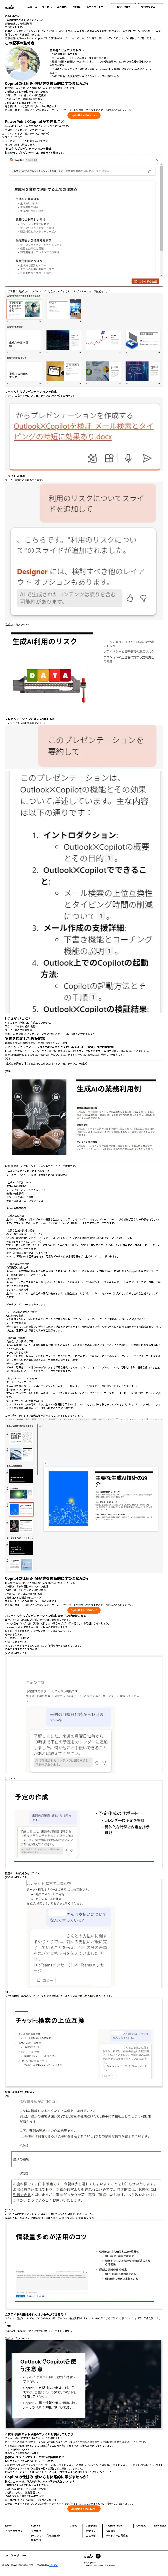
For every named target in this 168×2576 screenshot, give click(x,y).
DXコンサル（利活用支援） (46, 2538)
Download (160, 2528)
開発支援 (36, 2543)
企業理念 (91, 2534)
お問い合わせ (123, 6)
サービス (47, 6)
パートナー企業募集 (117, 2538)
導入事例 (62, 6)
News (8, 2528)
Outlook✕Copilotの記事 (18, 1629)
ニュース (32, 6)
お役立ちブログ (13, 2534)
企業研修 (36, 2534)
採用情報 (111, 2534)
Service (35, 2528)
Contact (141, 2528)
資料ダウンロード (150, 6)
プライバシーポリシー (14, 2558)
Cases (73, 2528)
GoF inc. (53, 2567)
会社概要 (91, 2538)
